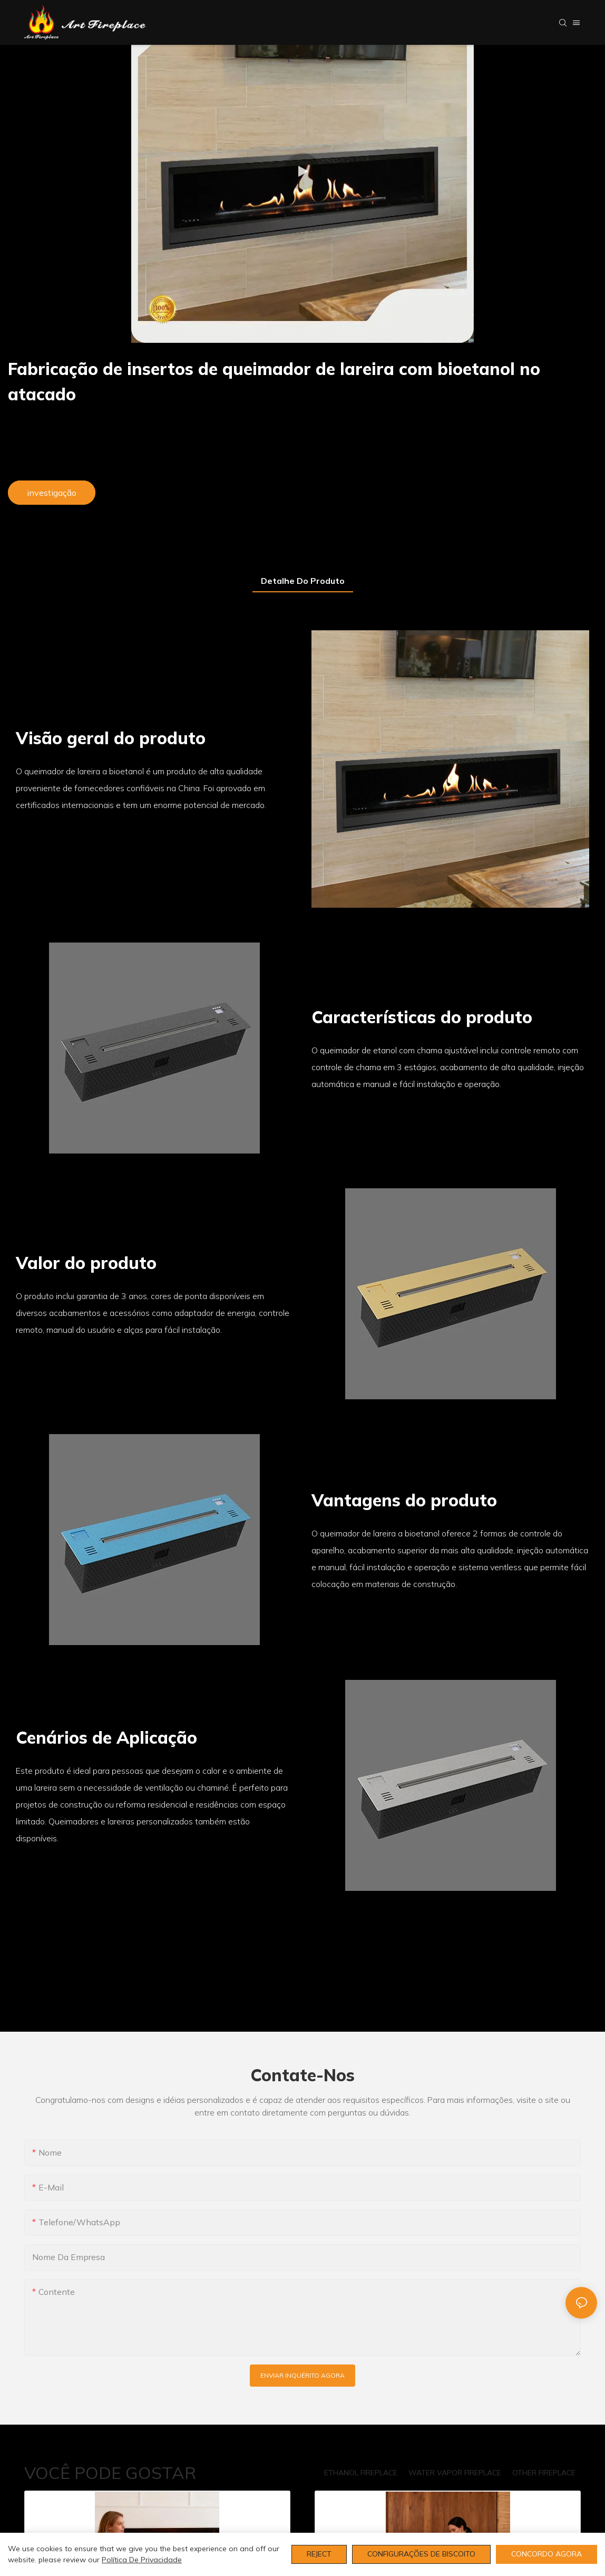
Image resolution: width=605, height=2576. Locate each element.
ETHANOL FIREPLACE (360, 2472)
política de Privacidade (142, 2559)
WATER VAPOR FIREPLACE (454, 2472)
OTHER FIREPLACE (543, 2472)
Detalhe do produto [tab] (303, 580)
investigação (51, 492)
